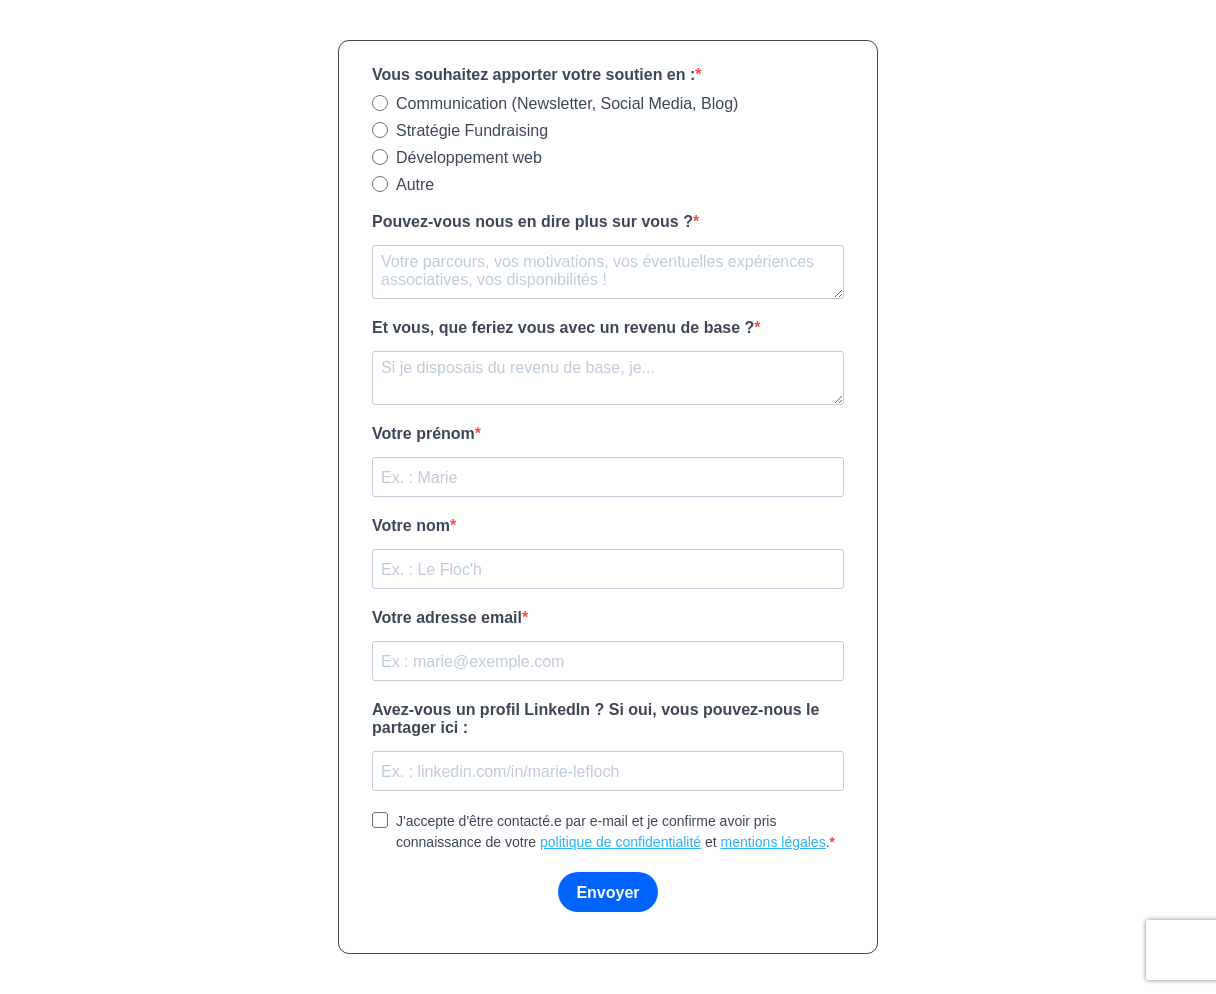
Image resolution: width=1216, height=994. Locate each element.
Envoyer (607, 892)
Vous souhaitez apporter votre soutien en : (533, 74)
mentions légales (773, 842)
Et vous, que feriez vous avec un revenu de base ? (563, 327)
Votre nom (411, 525)
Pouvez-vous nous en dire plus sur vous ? (532, 221)
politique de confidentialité (620, 842)
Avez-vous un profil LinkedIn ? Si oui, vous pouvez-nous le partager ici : (595, 718)
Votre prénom (423, 433)
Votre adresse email (447, 617)
